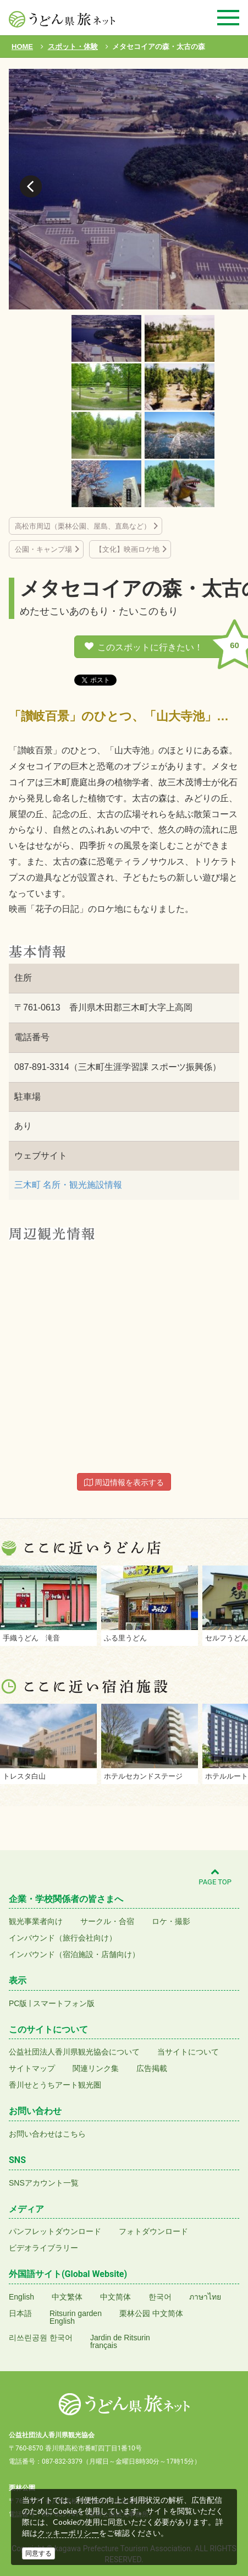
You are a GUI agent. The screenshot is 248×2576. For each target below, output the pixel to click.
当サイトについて (188, 2051)
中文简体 (115, 2296)
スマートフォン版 (64, 2003)
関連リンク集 (96, 2068)
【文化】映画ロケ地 (127, 549)
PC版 (18, 2003)
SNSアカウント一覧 (44, 2182)
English (21, 2296)
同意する (38, 2553)
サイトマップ (32, 2068)
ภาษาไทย (205, 2296)
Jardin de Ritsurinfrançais (120, 2341)
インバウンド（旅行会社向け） (63, 1937)
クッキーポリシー (68, 2533)
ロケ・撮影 (171, 1921)
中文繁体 (67, 2296)
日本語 (20, 2313)
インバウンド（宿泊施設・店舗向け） (74, 1954)
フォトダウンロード (153, 2231)
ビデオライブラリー (43, 2247)
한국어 (160, 2296)
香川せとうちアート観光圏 (55, 2084)
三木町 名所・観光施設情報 (68, 1184)
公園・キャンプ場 (43, 549)
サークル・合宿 (107, 1921)
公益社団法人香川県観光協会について (74, 2051)
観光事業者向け (36, 1921)
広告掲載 (151, 2068)
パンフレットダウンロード (55, 2231)
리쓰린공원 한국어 (41, 2337)
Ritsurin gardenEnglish (75, 2317)
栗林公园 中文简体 (151, 2313)
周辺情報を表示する (124, 1482)
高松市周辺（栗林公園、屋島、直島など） (83, 526)
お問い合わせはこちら (47, 2133)
